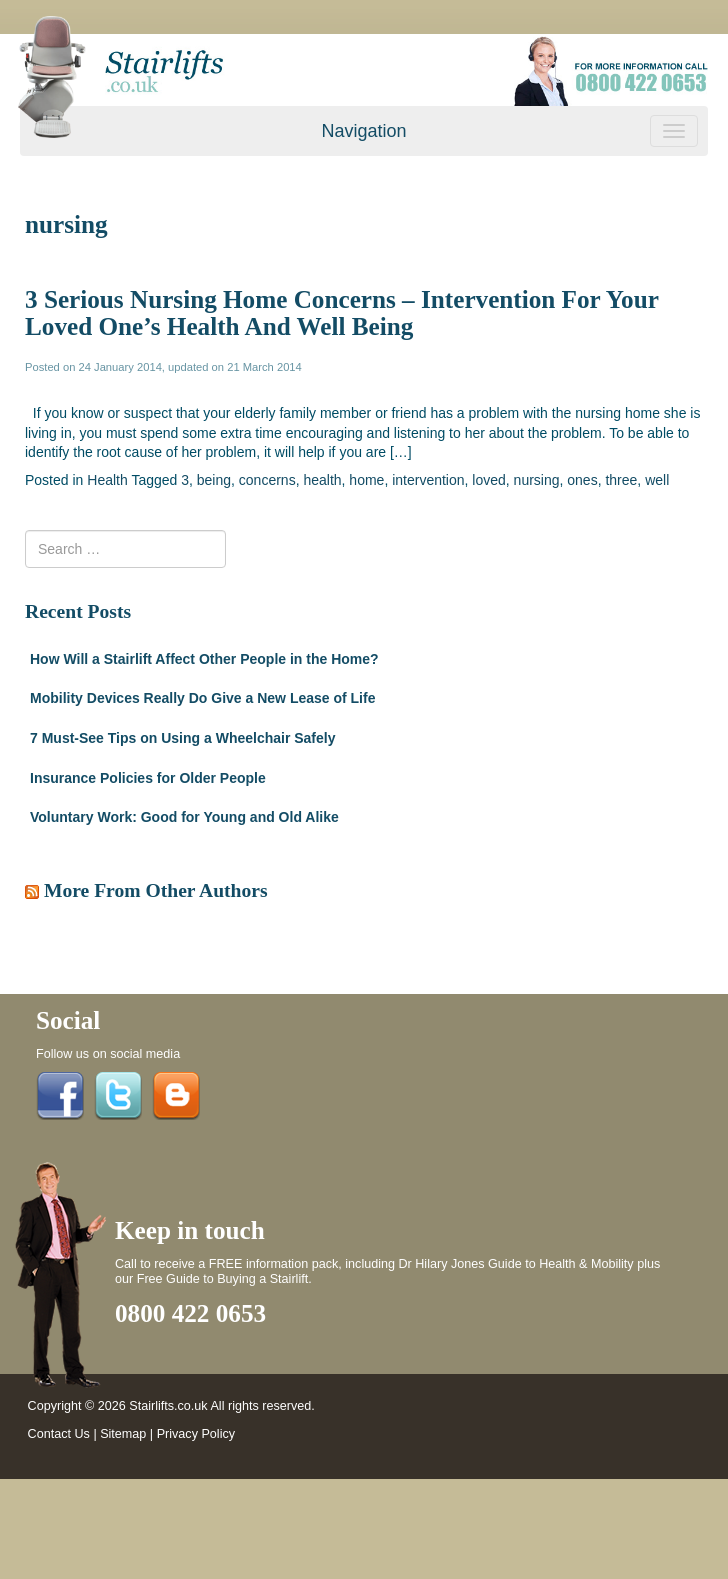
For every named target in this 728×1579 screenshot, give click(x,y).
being (214, 480)
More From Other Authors (156, 890)
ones (582, 480)
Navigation (363, 131)
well (657, 480)
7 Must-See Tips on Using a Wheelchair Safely (183, 738)
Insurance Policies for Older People (148, 778)
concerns (267, 480)
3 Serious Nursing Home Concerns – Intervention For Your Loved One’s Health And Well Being (341, 313)
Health (107, 480)
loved (488, 480)
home (366, 480)
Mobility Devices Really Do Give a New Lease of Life (202, 698)
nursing (537, 480)
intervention (428, 480)
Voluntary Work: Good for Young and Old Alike (184, 817)
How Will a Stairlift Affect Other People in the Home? (204, 659)
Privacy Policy (196, 1434)
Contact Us (59, 1434)
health (322, 480)
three (621, 480)
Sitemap (123, 1434)
